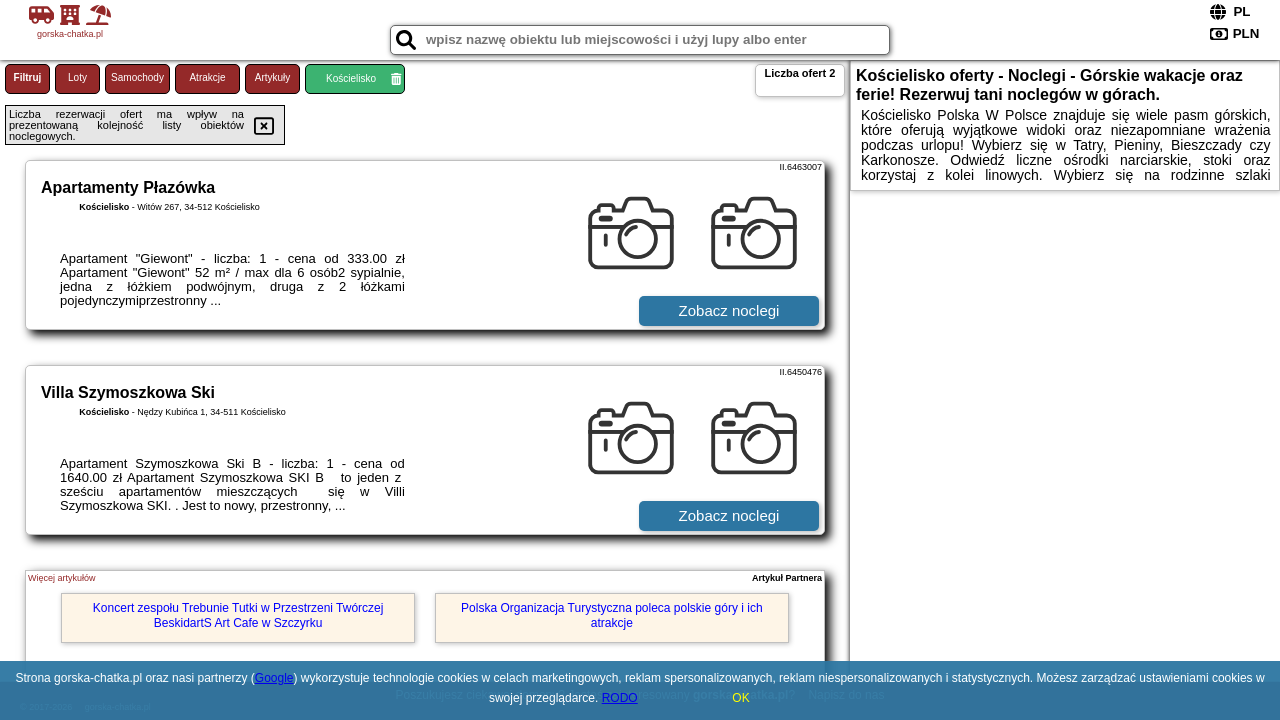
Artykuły (273, 77)
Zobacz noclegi (729, 310)
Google (274, 678)
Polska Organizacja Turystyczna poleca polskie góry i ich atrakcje (611, 615)
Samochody (137, 77)
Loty (77, 77)
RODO (620, 698)
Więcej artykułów (62, 578)
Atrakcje (207, 77)
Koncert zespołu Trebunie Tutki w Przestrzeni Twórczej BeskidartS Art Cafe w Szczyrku (238, 615)
